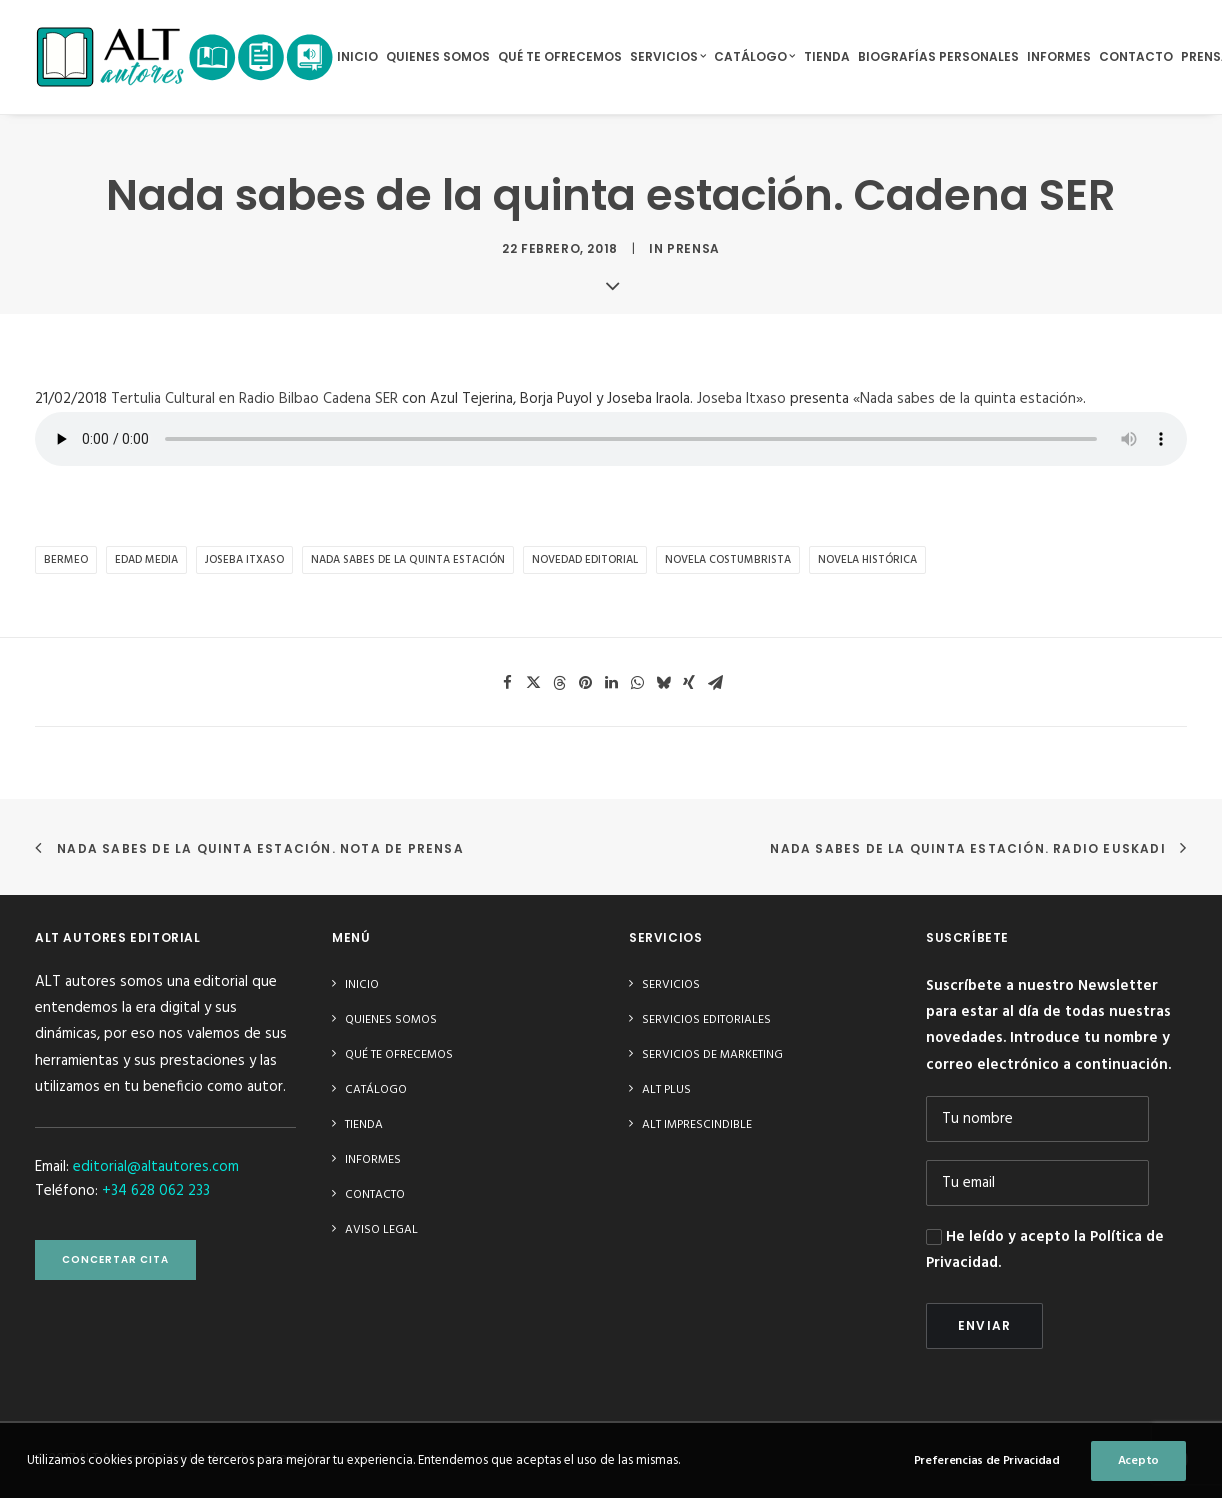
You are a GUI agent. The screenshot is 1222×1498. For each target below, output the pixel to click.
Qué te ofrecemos (560, 56)
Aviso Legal (381, 1230)
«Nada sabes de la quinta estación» (968, 399)
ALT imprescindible (697, 1125)
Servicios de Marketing (712, 1055)
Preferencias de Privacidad (987, 1477)
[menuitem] (357, 57)
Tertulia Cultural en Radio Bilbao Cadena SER (254, 399)
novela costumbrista (728, 560)
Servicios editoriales (706, 1020)
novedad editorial (585, 560)
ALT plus (666, 1090)
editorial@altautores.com (156, 1167)
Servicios (668, 56)
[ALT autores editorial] (185, 57)
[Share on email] (715, 683)
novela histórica (867, 560)
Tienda (827, 56)
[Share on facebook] (507, 683)
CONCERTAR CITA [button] (115, 1259)
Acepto (1138, 1477)
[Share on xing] (689, 683)
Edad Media (146, 560)
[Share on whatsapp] (637, 683)
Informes (1059, 56)
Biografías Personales (938, 56)
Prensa (693, 248)
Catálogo (754, 56)
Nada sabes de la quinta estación (408, 560)
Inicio (357, 56)
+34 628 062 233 (156, 1191)
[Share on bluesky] (663, 683)
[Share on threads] (559, 683)
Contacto (1136, 56)
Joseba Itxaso (741, 399)
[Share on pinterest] (585, 683)
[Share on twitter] (533, 683)
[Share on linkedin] (611, 683)
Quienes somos (438, 56)
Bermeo (66, 560)
